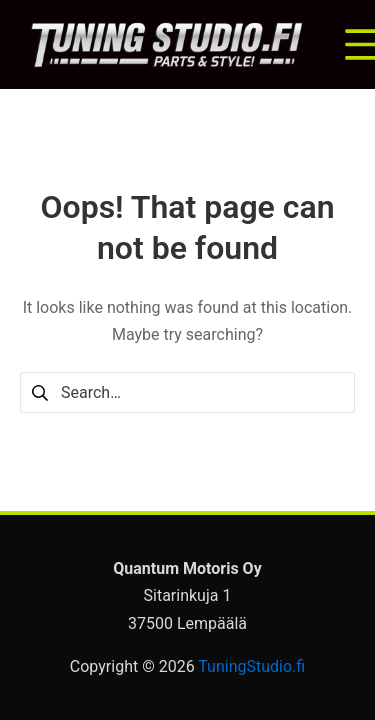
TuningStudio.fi (251, 666)
